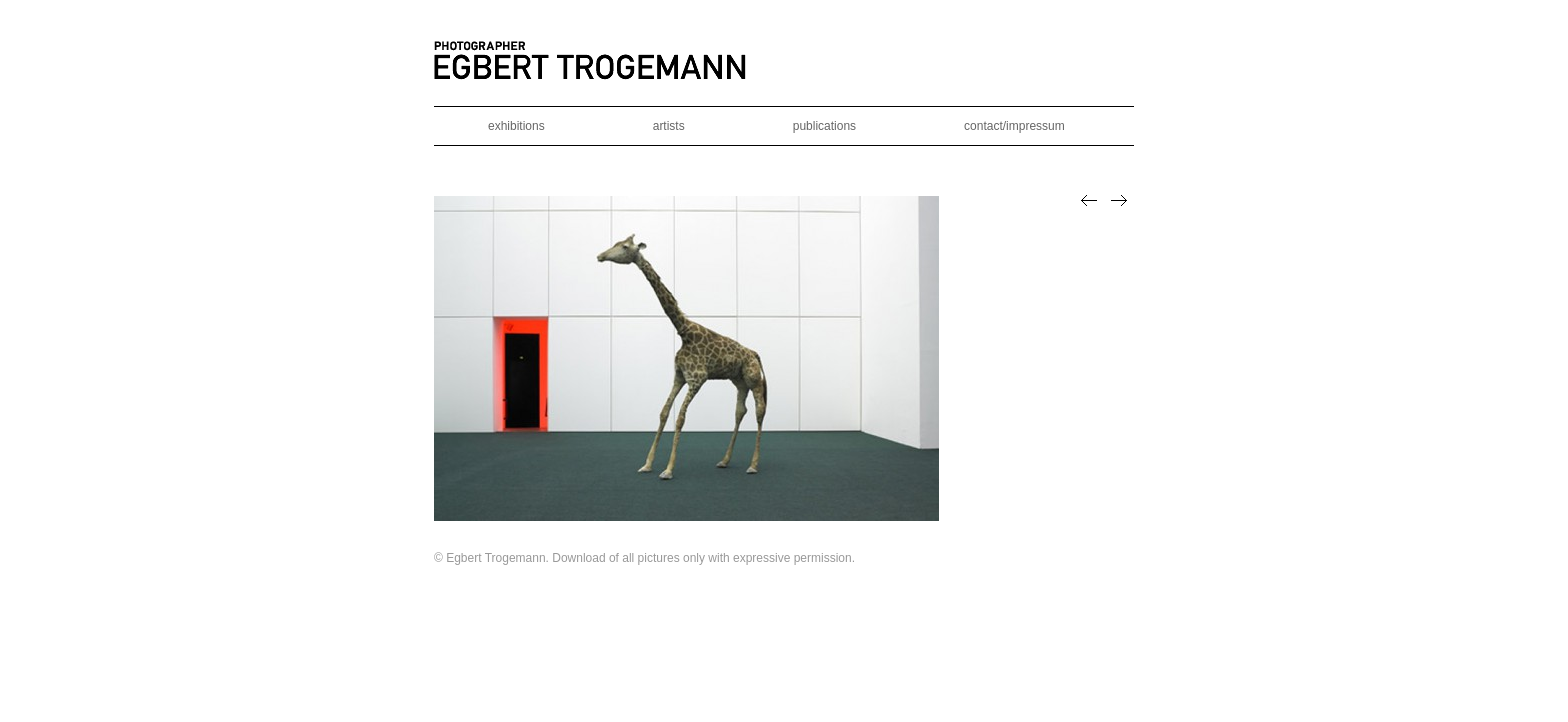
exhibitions (516, 126)
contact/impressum (1014, 126)
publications (824, 126)
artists (669, 126)
